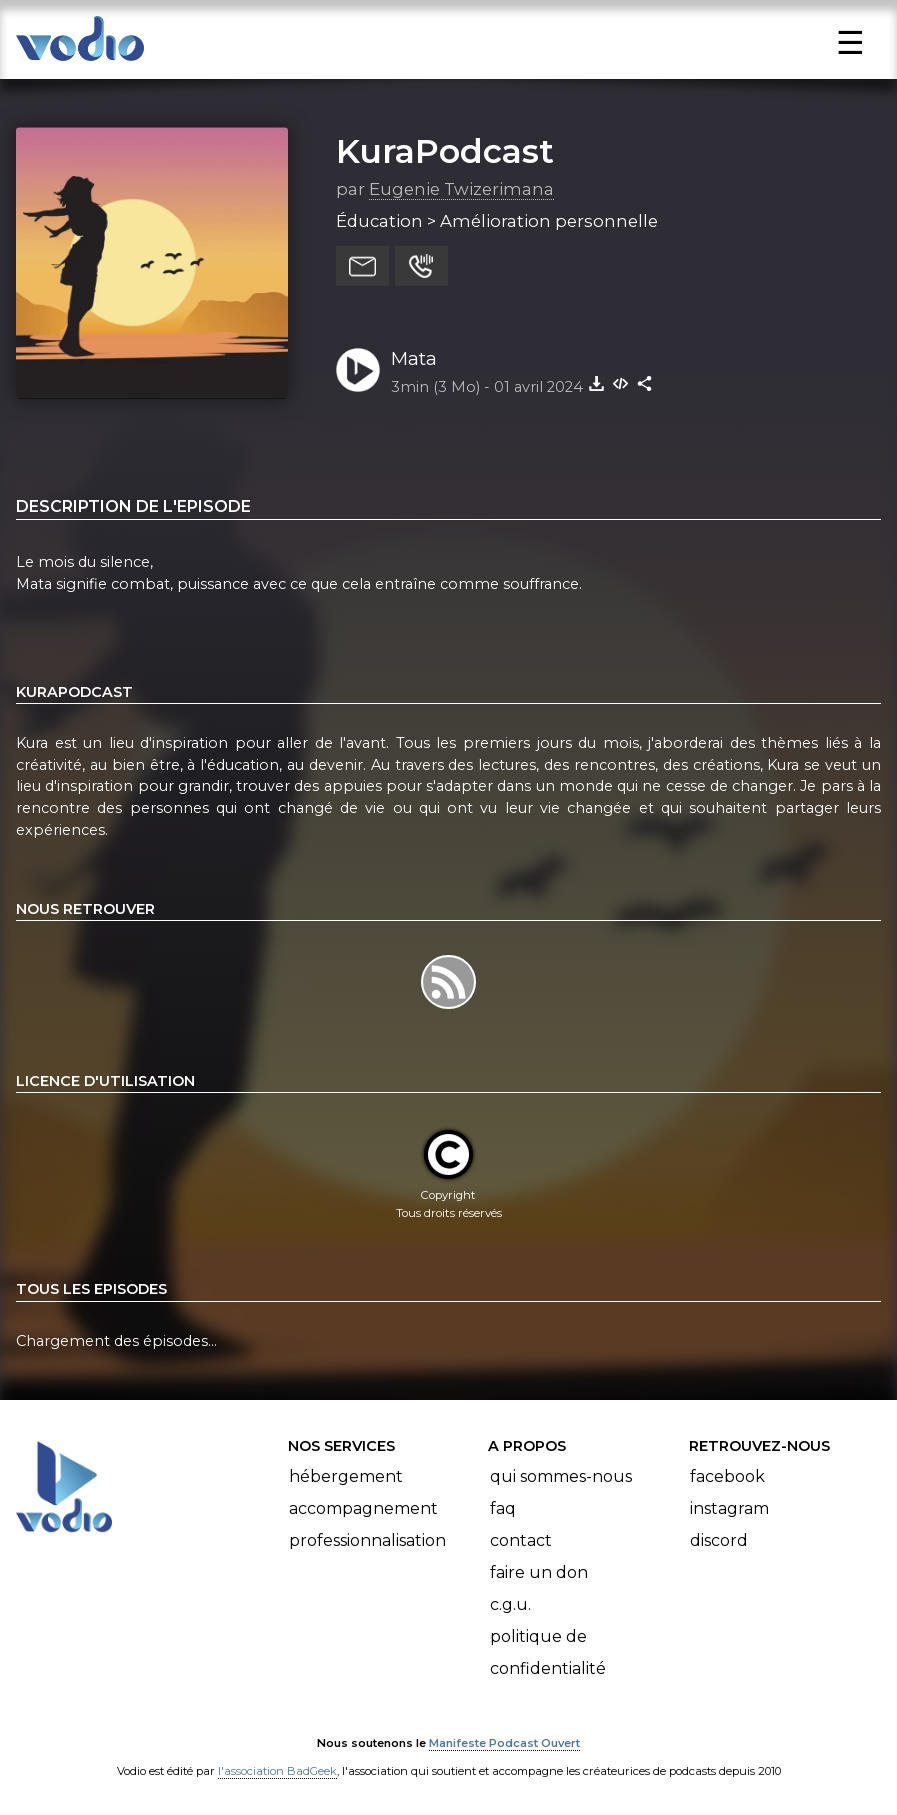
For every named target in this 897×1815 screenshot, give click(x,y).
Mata (414, 358)
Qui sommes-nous (561, 1476)
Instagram (729, 1508)
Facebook (727, 1476)
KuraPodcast (445, 151)
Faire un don (539, 1572)
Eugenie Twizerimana (461, 189)
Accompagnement (363, 1508)
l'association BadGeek (277, 1771)
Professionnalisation (367, 1540)
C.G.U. (510, 1604)
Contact (521, 1540)
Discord (719, 1540)
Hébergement (346, 1476)
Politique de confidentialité (548, 1652)
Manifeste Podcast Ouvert (504, 1743)
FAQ (503, 1508)
